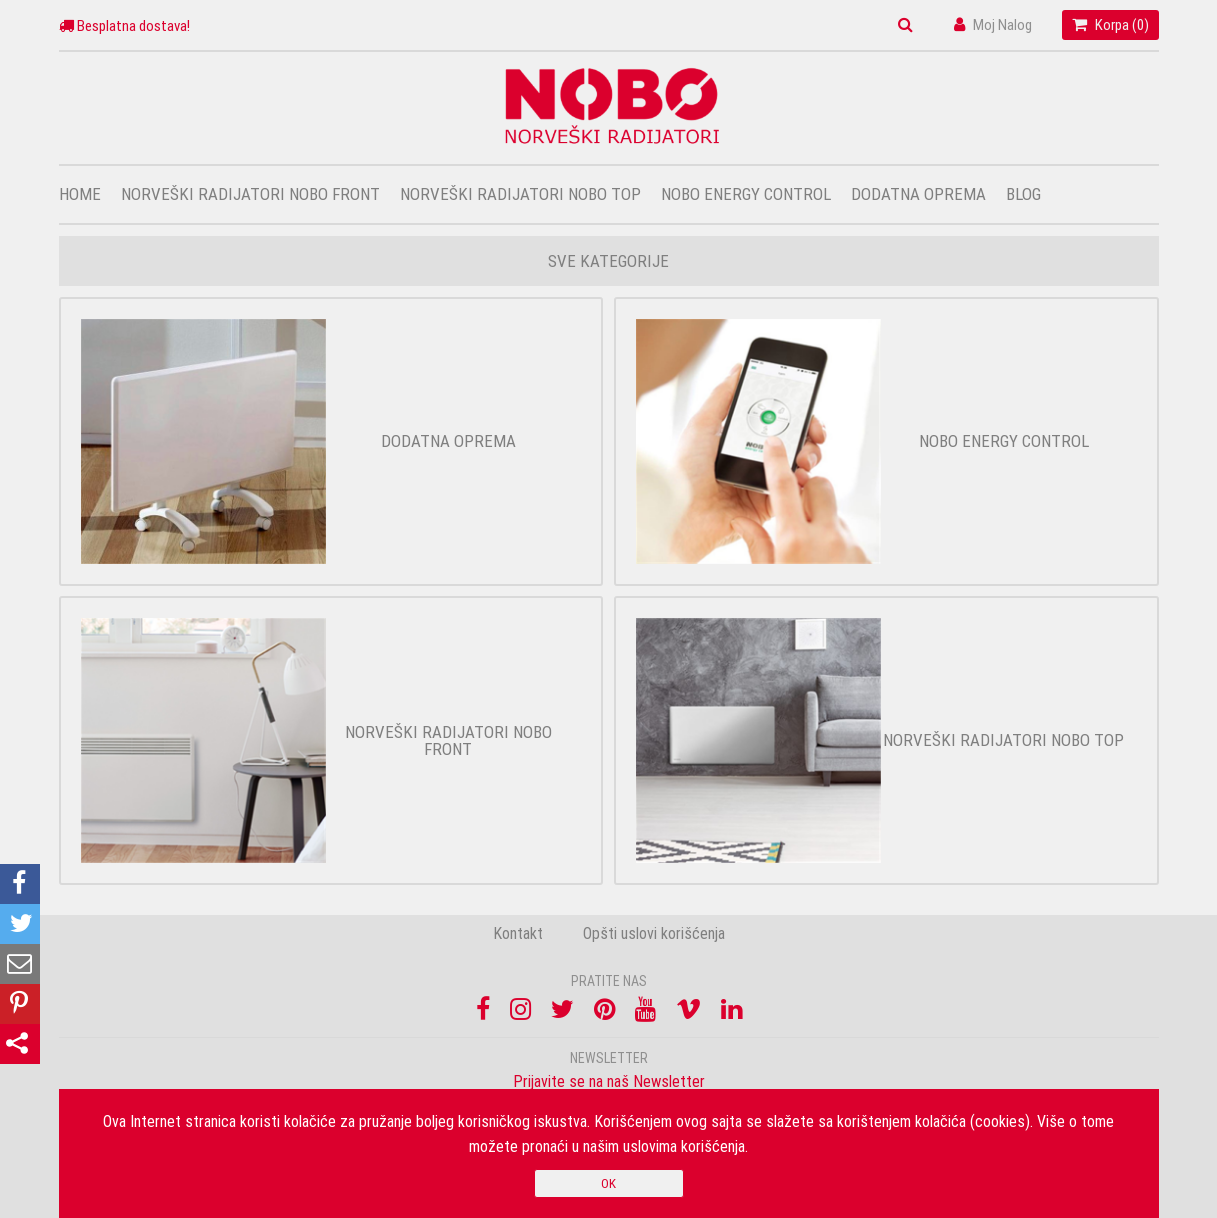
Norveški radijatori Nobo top (520, 194)
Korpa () (1110, 24)
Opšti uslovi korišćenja (654, 933)
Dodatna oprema (918, 194)
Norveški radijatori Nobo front (250, 194)
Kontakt (518, 933)
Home (80, 194)
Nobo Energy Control (746, 194)
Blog (1023, 194)
